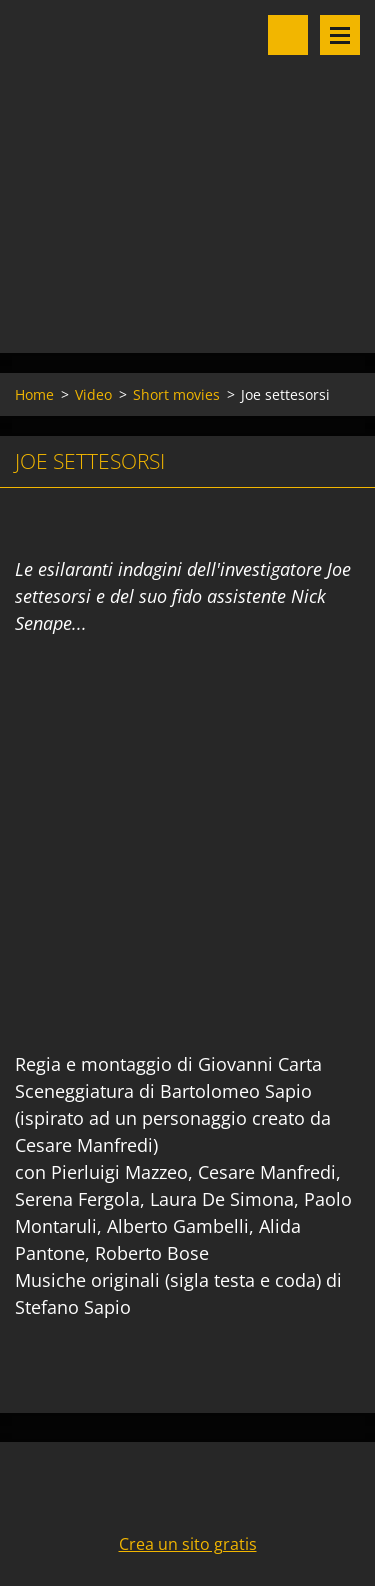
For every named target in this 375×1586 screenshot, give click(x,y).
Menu (340, 35)
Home (34, 394)
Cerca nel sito (288, 35)
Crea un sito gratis (188, 1544)
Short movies (176, 394)
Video (93, 394)
